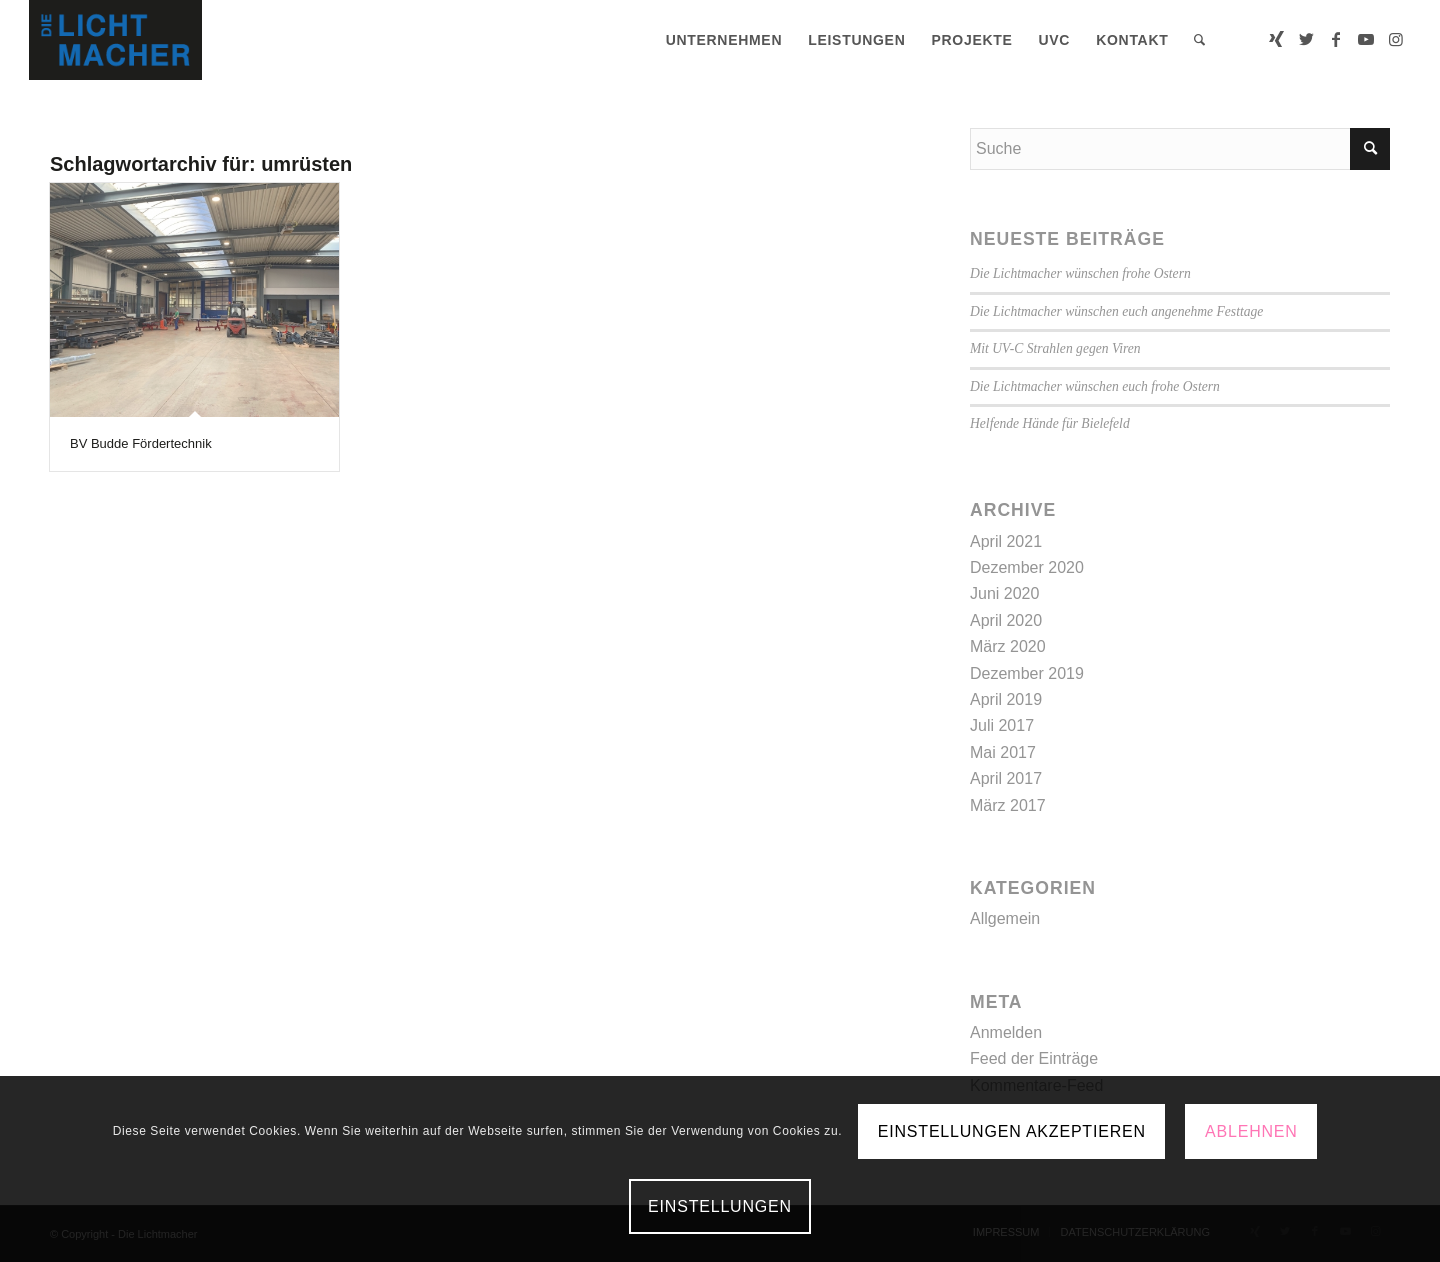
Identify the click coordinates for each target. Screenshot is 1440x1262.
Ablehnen (1251, 1131)
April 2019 (1006, 699)
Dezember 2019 (1027, 673)
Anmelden (1006, 1032)
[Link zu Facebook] (1336, 39)
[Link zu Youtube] (1366, 39)
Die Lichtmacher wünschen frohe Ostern (1080, 273)
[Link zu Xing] (1276, 39)
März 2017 (1008, 805)
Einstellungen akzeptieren (1012, 1131)
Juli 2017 (1002, 725)
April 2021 (1006, 541)
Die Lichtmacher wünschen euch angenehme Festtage (1116, 311)
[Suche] (1200, 40)
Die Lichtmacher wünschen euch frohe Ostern (1095, 386)
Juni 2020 (1004, 593)
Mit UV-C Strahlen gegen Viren (1055, 348)
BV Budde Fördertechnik (141, 443)
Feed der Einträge (1034, 1058)
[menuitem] (724, 40)
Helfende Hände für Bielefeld (1050, 423)
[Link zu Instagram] (1396, 39)
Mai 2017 (1003, 752)
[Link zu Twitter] (1306, 39)
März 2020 (1008, 646)
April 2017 (1006, 778)
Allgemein (1005, 918)
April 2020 (1006, 620)
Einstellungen (720, 1206)
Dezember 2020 (1027, 567)
